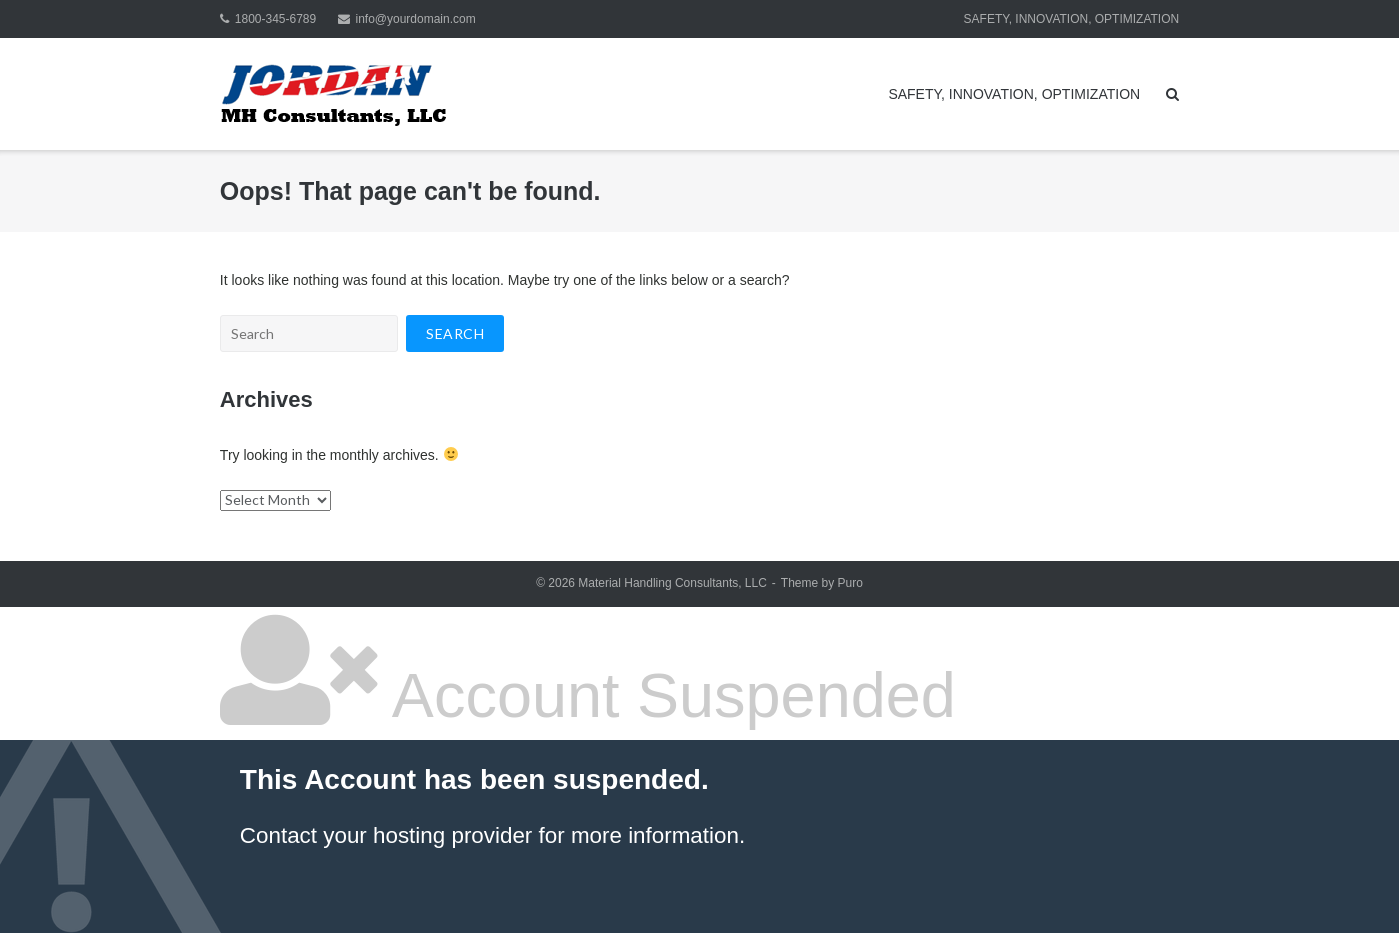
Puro (849, 583)
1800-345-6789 (275, 19)
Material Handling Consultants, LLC (672, 583)
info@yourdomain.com (416, 19)
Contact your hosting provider (386, 835)
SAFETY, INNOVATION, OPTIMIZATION (1072, 19)
